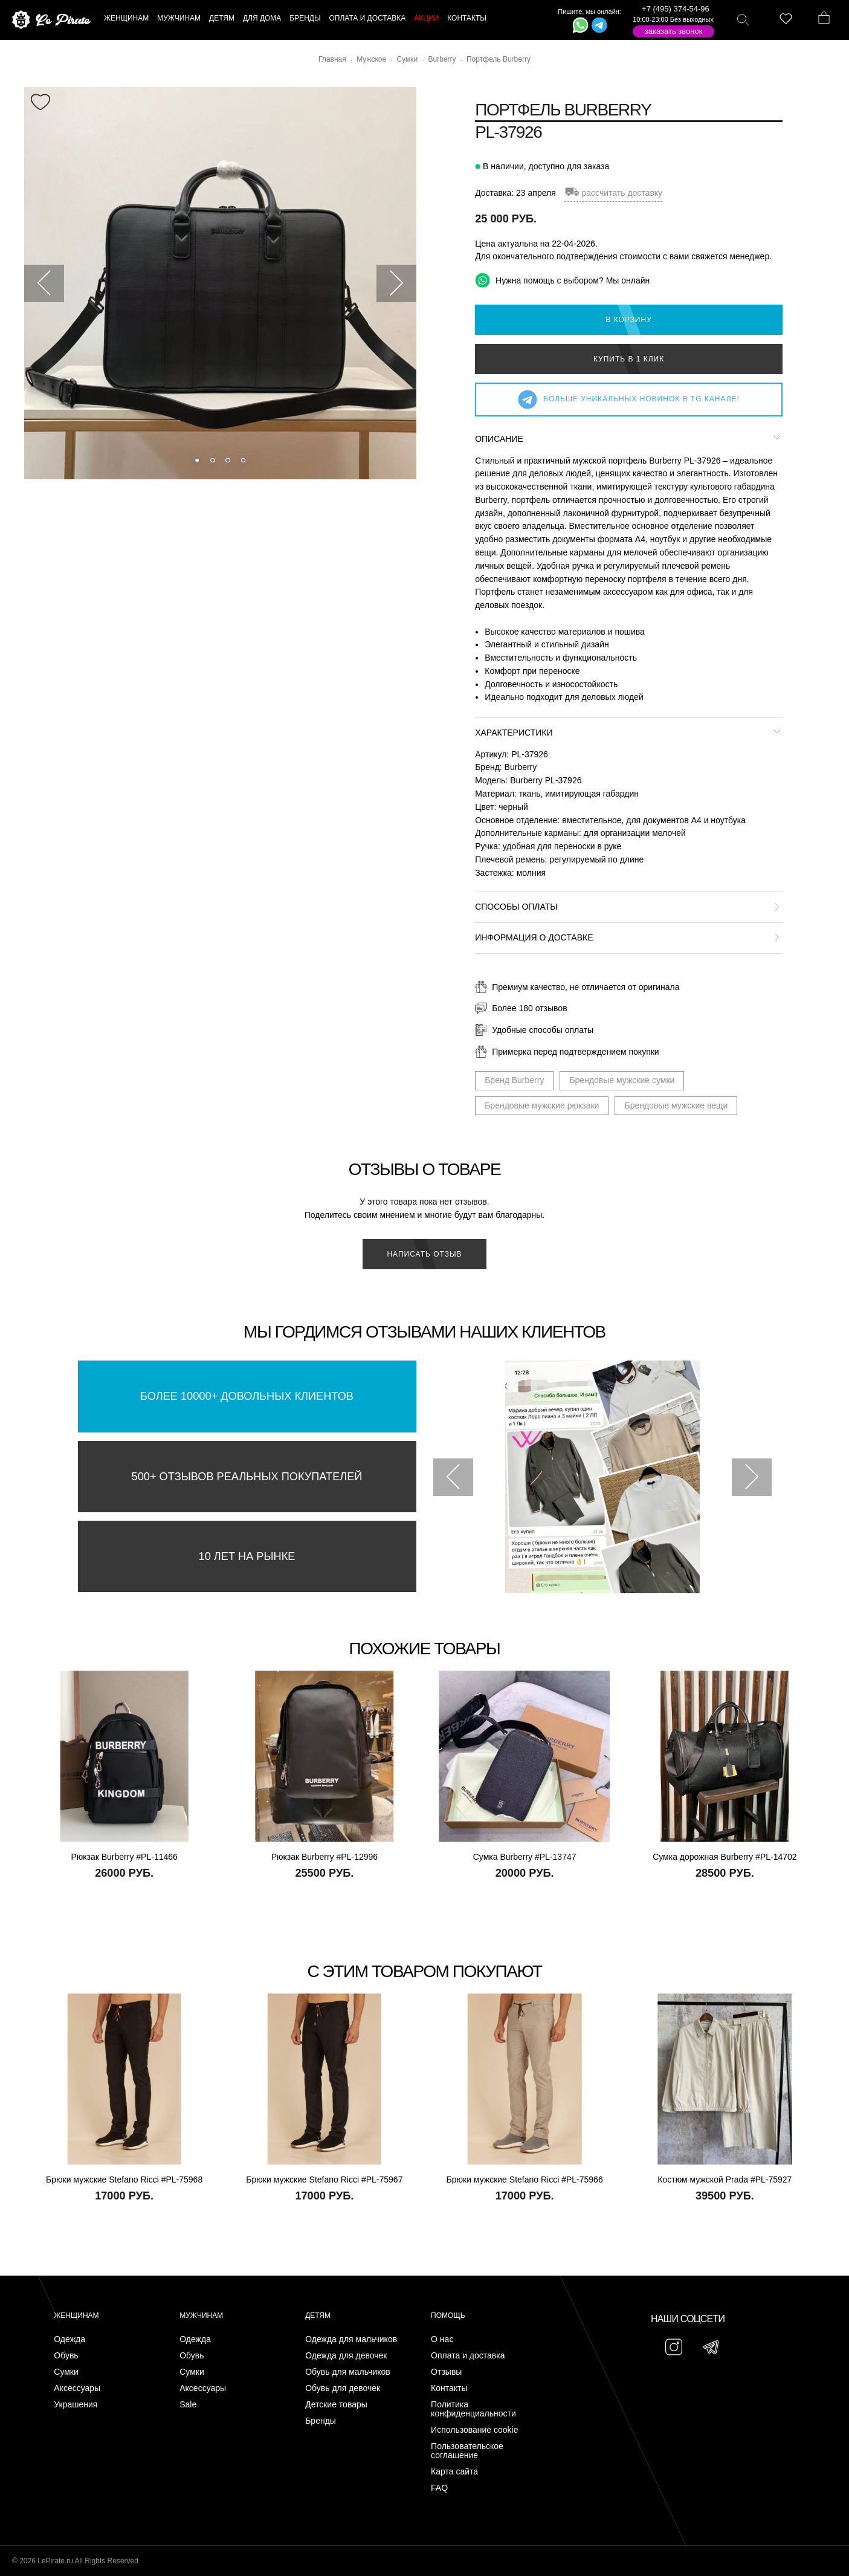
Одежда (69, 2339)
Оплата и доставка (468, 2355)
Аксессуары (77, 2388)
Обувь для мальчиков (347, 2372)
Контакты (449, 2388)
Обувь (66, 2355)
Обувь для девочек (342, 2388)
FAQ (439, 2488)
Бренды (320, 2421)
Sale (187, 2404)
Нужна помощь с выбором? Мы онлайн (562, 280)
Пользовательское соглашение (467, 2451)
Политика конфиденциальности (473, 2409)
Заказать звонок (674, 31)
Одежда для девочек (346, 2355)
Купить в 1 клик (628, 359)
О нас (442, 2339)
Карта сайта (454, 2471)
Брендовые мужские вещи (676, 1105)
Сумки (66, 2372)
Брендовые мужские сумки (621, 1080)
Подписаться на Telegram (138, 2548)
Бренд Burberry (514, 1080)
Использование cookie (474, 2430)
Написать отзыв (424, 1254)
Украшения (75, 2404)
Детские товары (336, 2404)
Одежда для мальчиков (351, 2339)
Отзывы (446, 2372)
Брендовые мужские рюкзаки (542, 1105)
